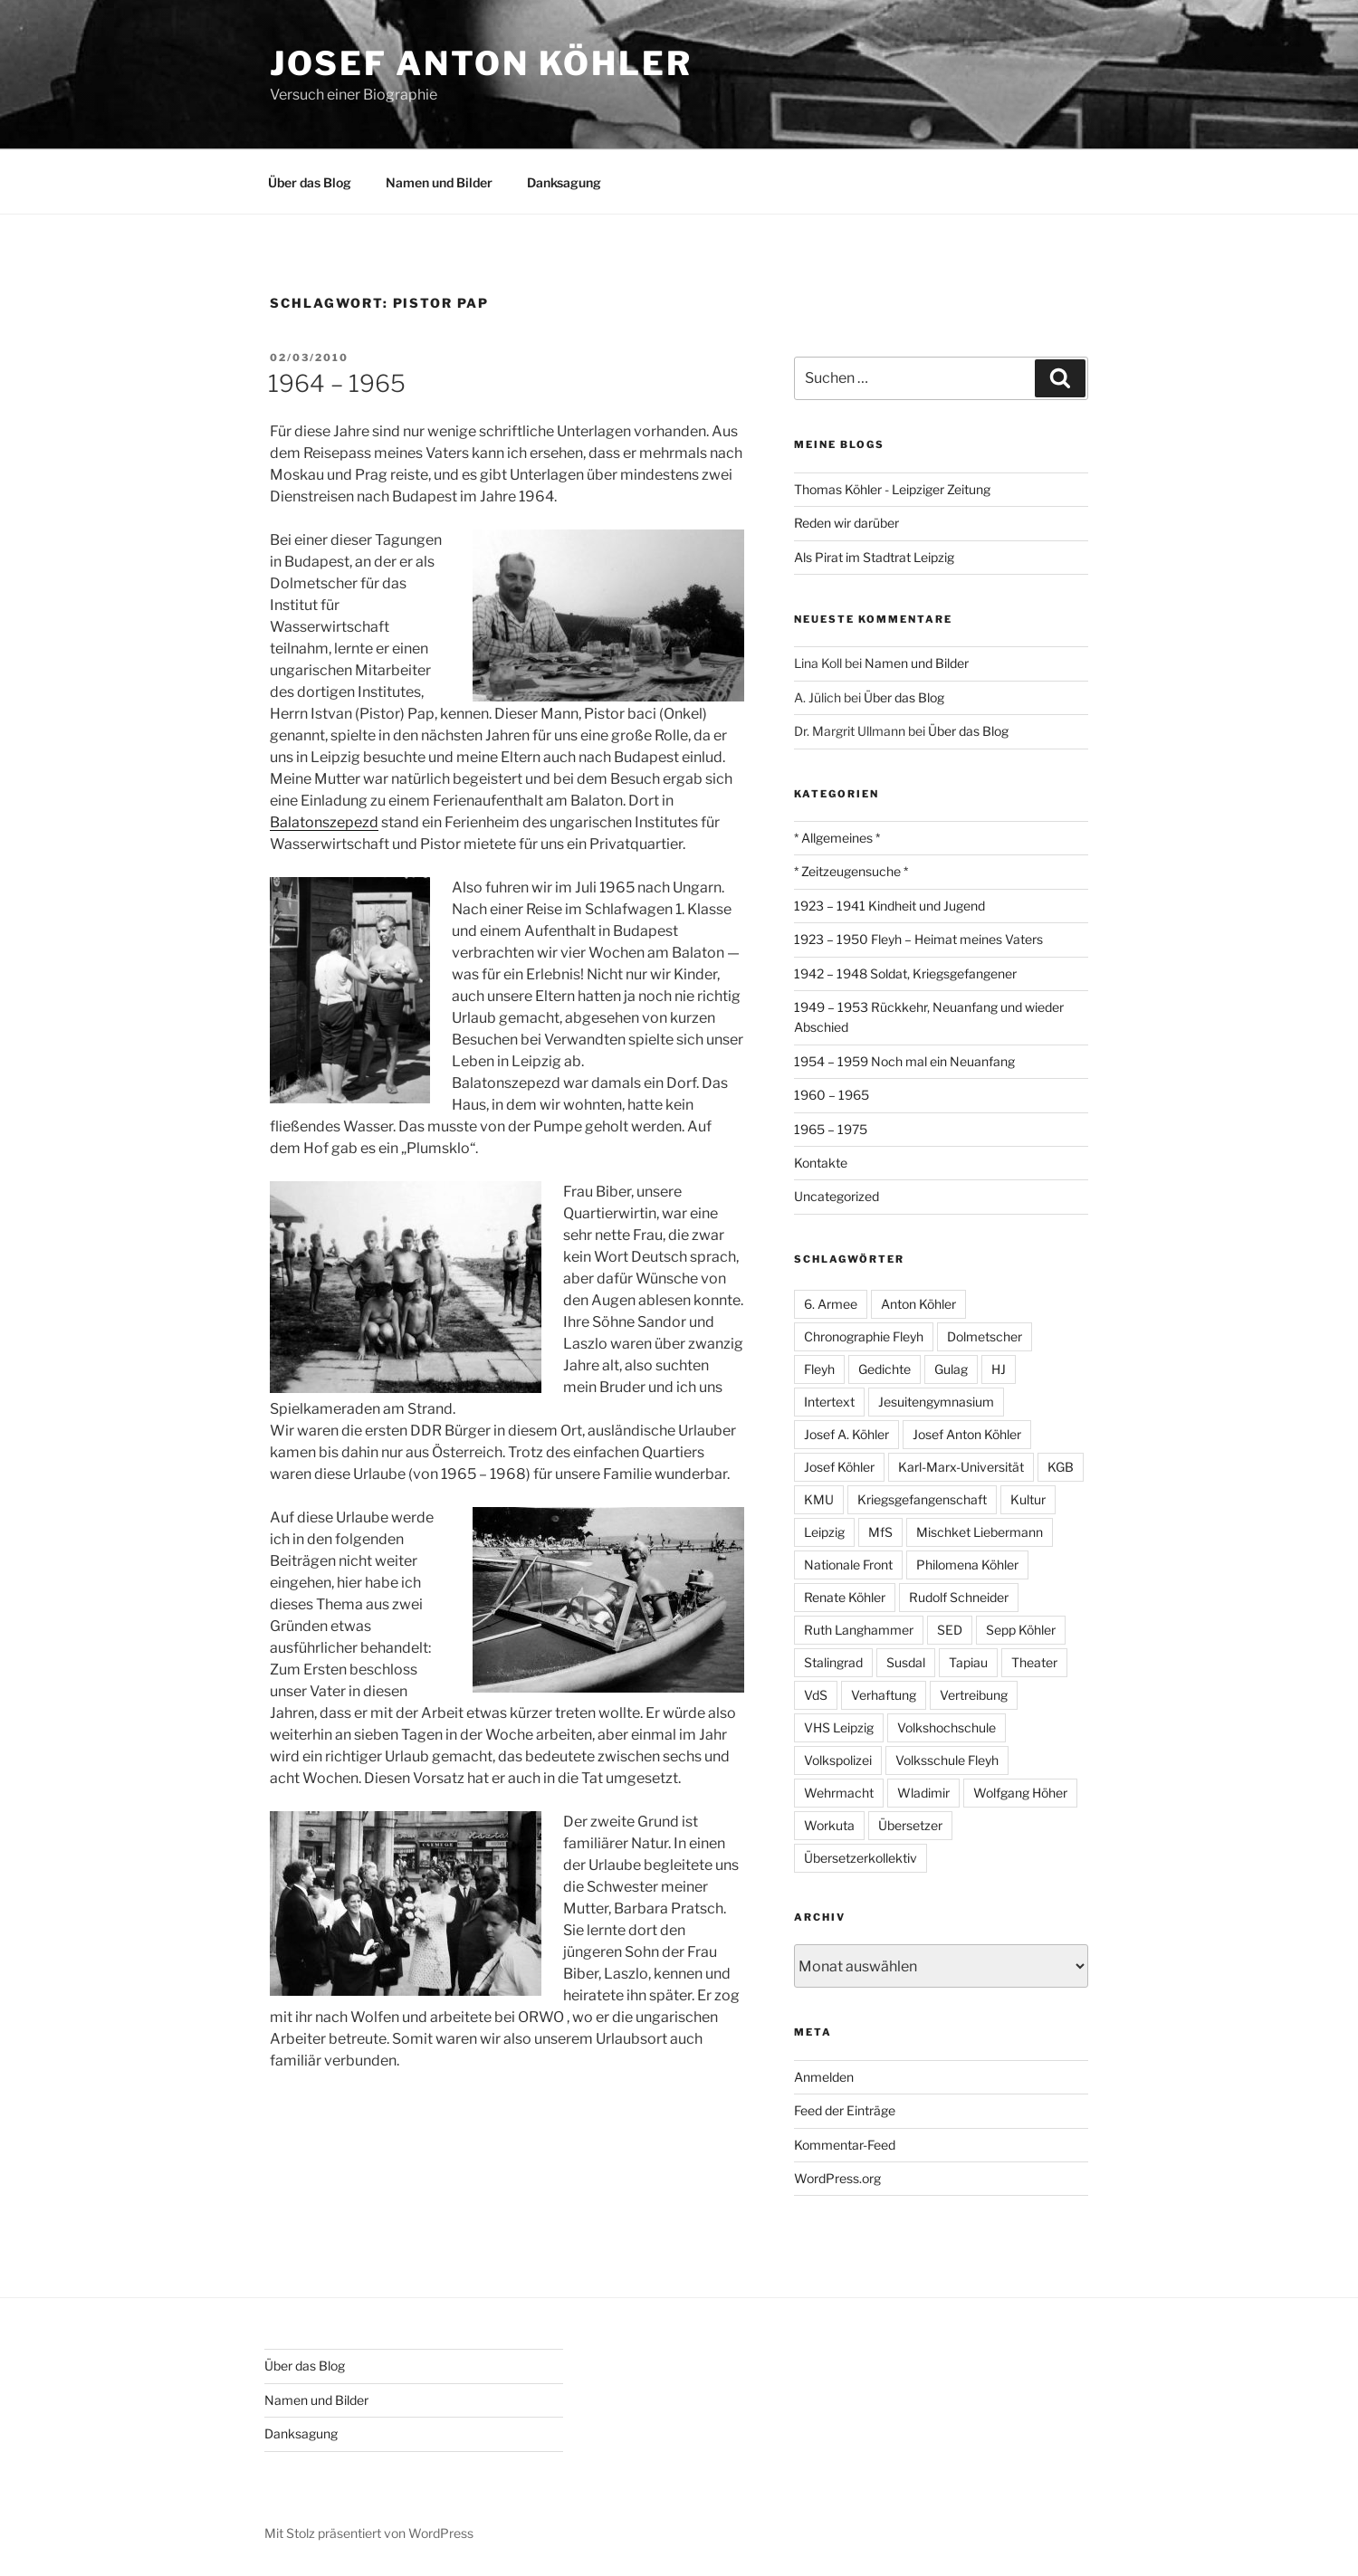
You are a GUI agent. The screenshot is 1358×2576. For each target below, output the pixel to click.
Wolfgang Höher (1020, 1792)
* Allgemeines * (837, 837)
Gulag (951, 1369)
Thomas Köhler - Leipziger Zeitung (892, 489)
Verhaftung (883, 1695)
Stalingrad (833, 1662)
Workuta (829, 1825)
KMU (819, 1499)
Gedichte (884, 1369)
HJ (998, 1369)
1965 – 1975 (830, 1129)
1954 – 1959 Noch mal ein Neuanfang (904, 1061)
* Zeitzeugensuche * (851, 871)
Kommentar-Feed (844, 2144)
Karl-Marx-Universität (961, 1466)
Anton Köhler (918, 1304)
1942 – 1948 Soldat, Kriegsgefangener (905, 973)
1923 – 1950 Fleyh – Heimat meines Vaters (918, 939)
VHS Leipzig (839, 1727)
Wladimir (923, 1792)
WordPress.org (837, 2178)
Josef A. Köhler (846, 1434)
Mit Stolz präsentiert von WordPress (368, 2533)
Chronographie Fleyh (863, 1336)
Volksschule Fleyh (947, 1760)
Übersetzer (910, 1825)
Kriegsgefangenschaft (922, 1499)
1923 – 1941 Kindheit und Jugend (889, 905)
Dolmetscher (984, 1336)
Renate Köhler (844, 1597)
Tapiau (968, 1662)
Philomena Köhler (967, 1564)
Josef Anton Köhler (481, 63)
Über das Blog (309, 182)
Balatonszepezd (324, 822)
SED (949, 1629)
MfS (880, 1532)
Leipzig (824, 1532)
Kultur (1028, 1499)
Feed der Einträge (844, 2110)
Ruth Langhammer (858, 1629)
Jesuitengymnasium (936, 1401)
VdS (815, 1695)
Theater (1034, 1662)
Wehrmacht (839, 1792)
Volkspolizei (838, 1760)
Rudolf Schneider (959, 1597)
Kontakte (820, 1162)
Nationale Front (848, 1564)
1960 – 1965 (831, 1094)
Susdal (905, 1662)
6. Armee (830, 1304)
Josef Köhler (839, 1466)
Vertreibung (974, 1695)
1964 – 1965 (337, 383)
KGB (1060, 1466)
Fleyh (819, 1369)
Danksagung (564, 182)
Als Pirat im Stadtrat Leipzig (874, 557)
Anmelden (824, 2077)
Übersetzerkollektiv (860, 1857)
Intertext (829, 1401)
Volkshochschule (946, 1727)
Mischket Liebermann (979, 1532)
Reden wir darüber (846, 522)
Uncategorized (836, 1196)
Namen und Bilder (439, 182)
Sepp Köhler (1021, 1629)
